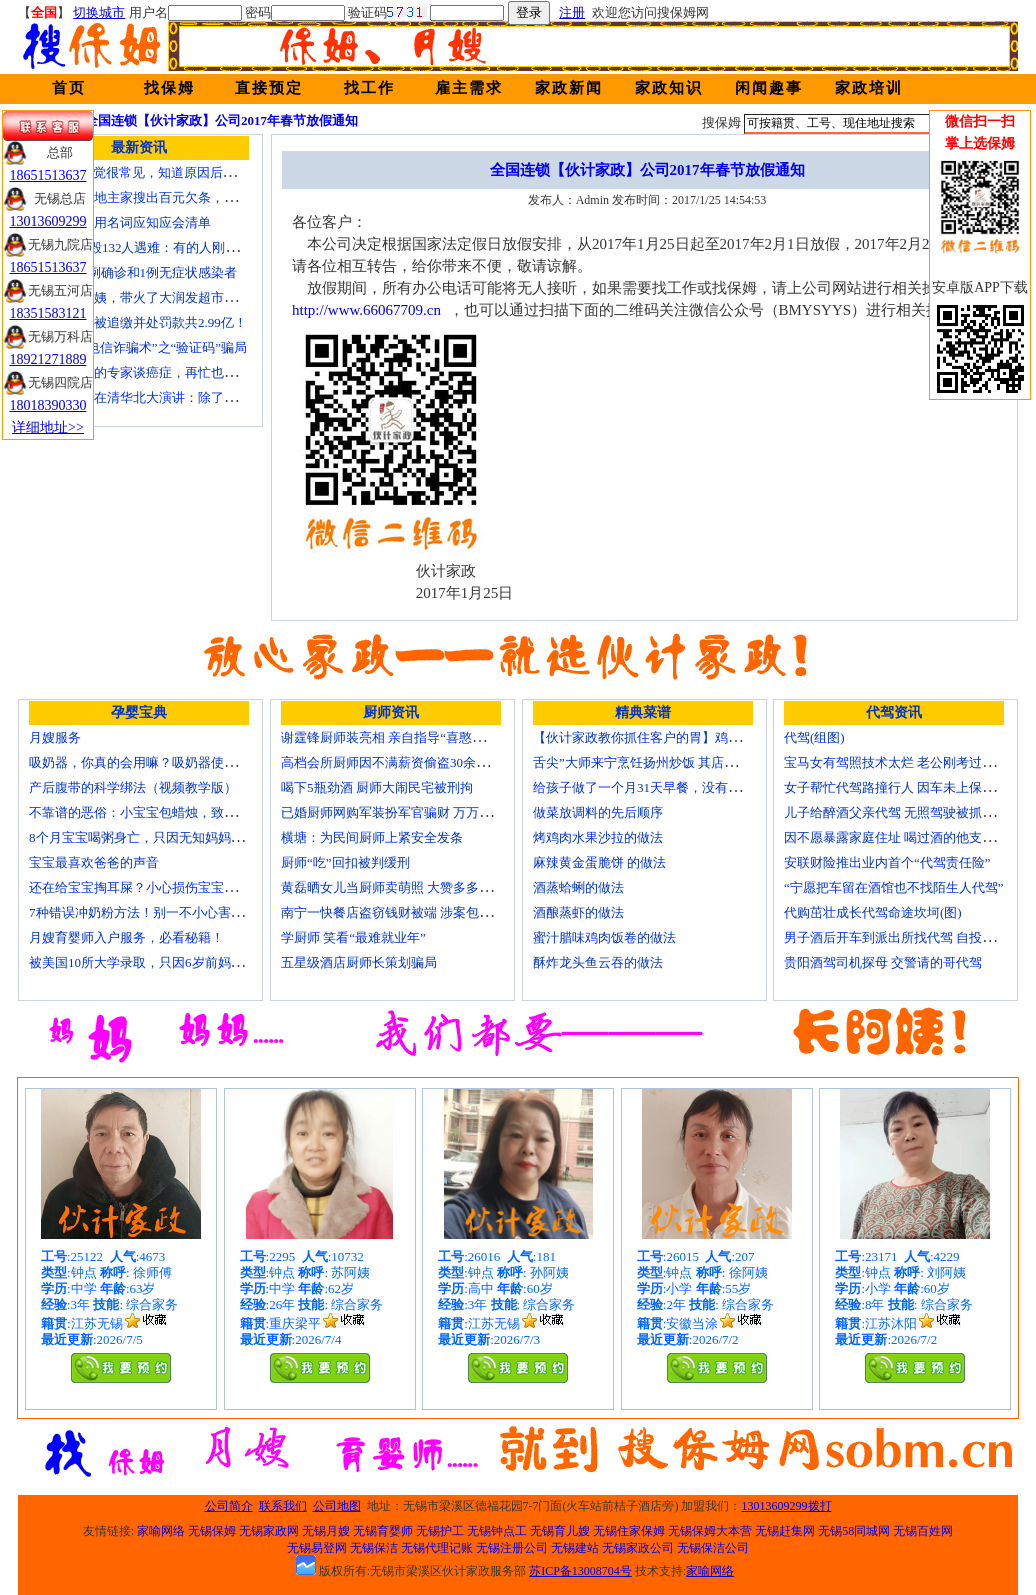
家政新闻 (569, 88)
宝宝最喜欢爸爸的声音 (94, 862)
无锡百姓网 (923, 1531)
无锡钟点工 (497, 1531)
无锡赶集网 (785, 1531)
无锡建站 (575, 1548)
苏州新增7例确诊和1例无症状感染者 (133, 272)
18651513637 (48, 175)
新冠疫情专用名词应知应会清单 (120, 222)
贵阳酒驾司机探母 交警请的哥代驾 (883, 962)
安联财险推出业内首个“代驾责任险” (887, 862)
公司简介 (229, 1506)
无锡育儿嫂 (560, 1531)
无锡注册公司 (512, 1548)
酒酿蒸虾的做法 (578, 912)
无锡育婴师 (383, 1531)
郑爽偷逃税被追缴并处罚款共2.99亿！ (138, 322)
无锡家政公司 (638, 1548)
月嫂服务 (55, 737)
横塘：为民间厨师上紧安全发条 (372, 837)
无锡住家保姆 (629, 1531)
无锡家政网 (269, 1531)
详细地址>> (48, 427)
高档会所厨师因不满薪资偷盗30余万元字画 (404, 762)
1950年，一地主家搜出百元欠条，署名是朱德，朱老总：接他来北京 (224, 197)
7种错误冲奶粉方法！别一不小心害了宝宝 (149, 912)
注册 (572, 12)
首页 (69, 88)
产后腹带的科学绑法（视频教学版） (133, 787)
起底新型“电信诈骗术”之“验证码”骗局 (138, 347)
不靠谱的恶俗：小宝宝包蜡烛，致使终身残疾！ (165, 812)
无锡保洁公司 (713, 1548)
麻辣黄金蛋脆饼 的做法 (599, 862)
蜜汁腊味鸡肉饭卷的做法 (604, 937)
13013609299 (48, 221)
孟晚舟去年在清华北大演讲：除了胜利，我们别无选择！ (191, 397)
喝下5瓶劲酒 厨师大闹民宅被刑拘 (377, 787)
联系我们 (283, 1506)
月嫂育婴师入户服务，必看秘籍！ (126, 937)
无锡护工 (440, 1531)
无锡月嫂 (326, 1531)
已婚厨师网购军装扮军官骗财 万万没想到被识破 (419, 812)
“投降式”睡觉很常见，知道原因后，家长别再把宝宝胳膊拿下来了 (217, 172)
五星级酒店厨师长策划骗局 (359, 962)
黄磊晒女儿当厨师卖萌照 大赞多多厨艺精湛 (406, 887)
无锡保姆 (212, 1531)
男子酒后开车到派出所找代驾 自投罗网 (896, 937)
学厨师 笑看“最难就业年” (353, 937)
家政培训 (869, 88)
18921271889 (48, 359)
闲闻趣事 (769, 88)
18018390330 (48, 405)
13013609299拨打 (787, 1506)
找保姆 (169, 88)
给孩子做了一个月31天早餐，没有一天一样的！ (669, 787)
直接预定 (269, 88)
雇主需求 (469, 88)
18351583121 (48, 313)
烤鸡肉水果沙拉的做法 (598, 837)
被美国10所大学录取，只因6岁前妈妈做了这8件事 (172, 962)
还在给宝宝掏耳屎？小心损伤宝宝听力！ (146, 887)
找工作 (369, 88)
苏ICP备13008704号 (580, 1571)
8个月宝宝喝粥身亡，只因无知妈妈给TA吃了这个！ (177, 837)
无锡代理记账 (437, 1548)
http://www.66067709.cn (366, 310)
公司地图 (337, 1506)
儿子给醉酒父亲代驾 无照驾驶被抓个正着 (902, 812)
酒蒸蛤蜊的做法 (578, 887)
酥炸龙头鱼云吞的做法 (598, 962)
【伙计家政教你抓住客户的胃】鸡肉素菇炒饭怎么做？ (689, 737)
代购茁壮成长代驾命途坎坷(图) (873, 912)
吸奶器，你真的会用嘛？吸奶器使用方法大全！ (165, 762)
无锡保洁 (374, 1548)
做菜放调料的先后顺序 (598, 812)
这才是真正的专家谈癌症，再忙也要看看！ (152, 372)
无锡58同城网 (854, 1531)
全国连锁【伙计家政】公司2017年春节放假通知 (221, 120)
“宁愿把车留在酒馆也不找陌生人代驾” (894, 887)
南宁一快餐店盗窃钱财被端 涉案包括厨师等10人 (419, 912)
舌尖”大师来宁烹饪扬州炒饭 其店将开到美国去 (667, 762)
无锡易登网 (317, 1548)
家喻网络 (161, 1531)
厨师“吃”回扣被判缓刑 (345, 862)
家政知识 (669, 88)
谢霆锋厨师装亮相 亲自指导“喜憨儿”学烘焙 (405, 737)
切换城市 (99, 12)
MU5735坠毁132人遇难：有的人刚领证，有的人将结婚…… (198, 247)
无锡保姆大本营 (710, 1531)
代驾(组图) (814, 737)
